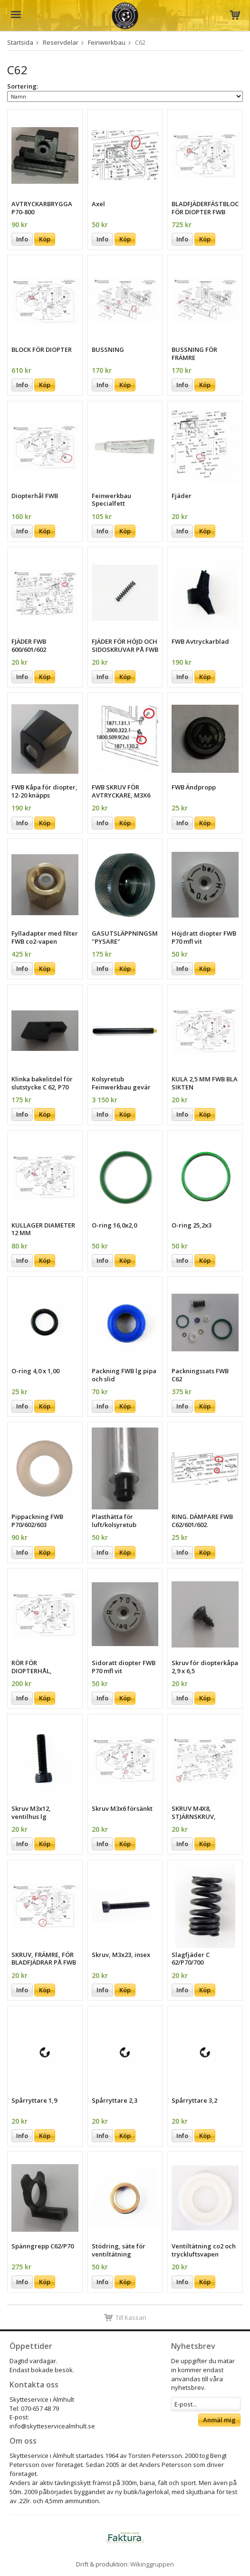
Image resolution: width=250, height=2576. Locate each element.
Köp (44, 239)
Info (22, 239)
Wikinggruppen (152, 2564)
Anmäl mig (219, 2420)
